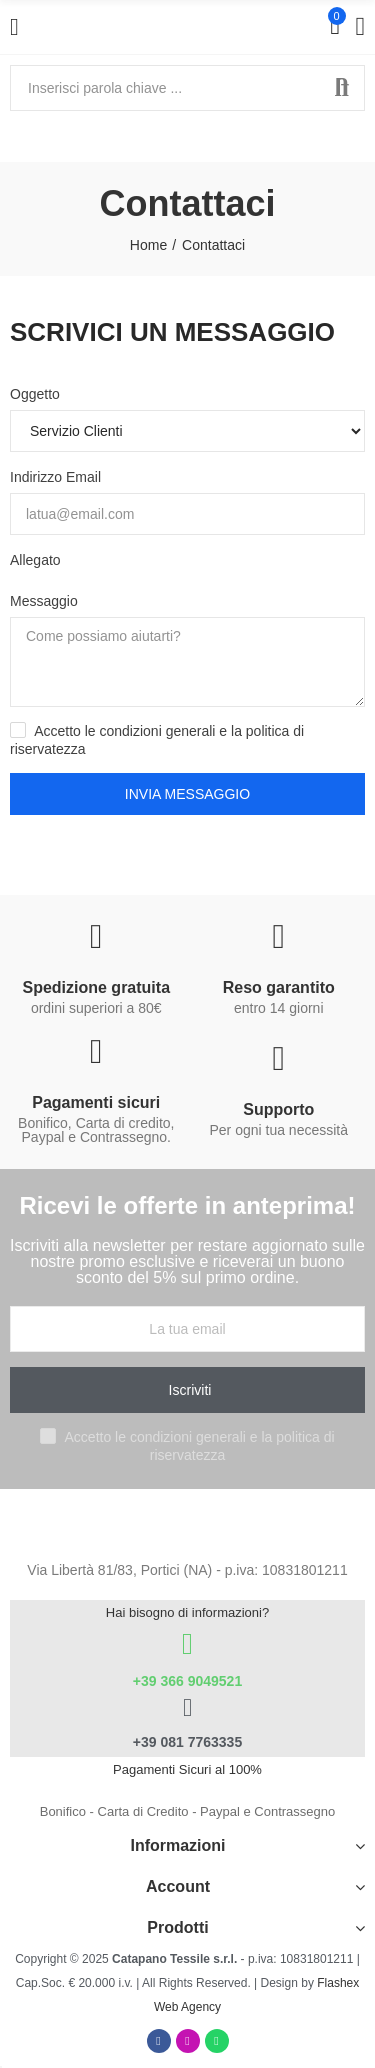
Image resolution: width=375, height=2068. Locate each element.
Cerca (342, 88)
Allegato (35, 560)
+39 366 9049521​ (187, 1681)
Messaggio (44, 601)
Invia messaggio (187, 794)
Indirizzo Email (55, 477)
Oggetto (35, 394)
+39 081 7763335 (187, 1742)
